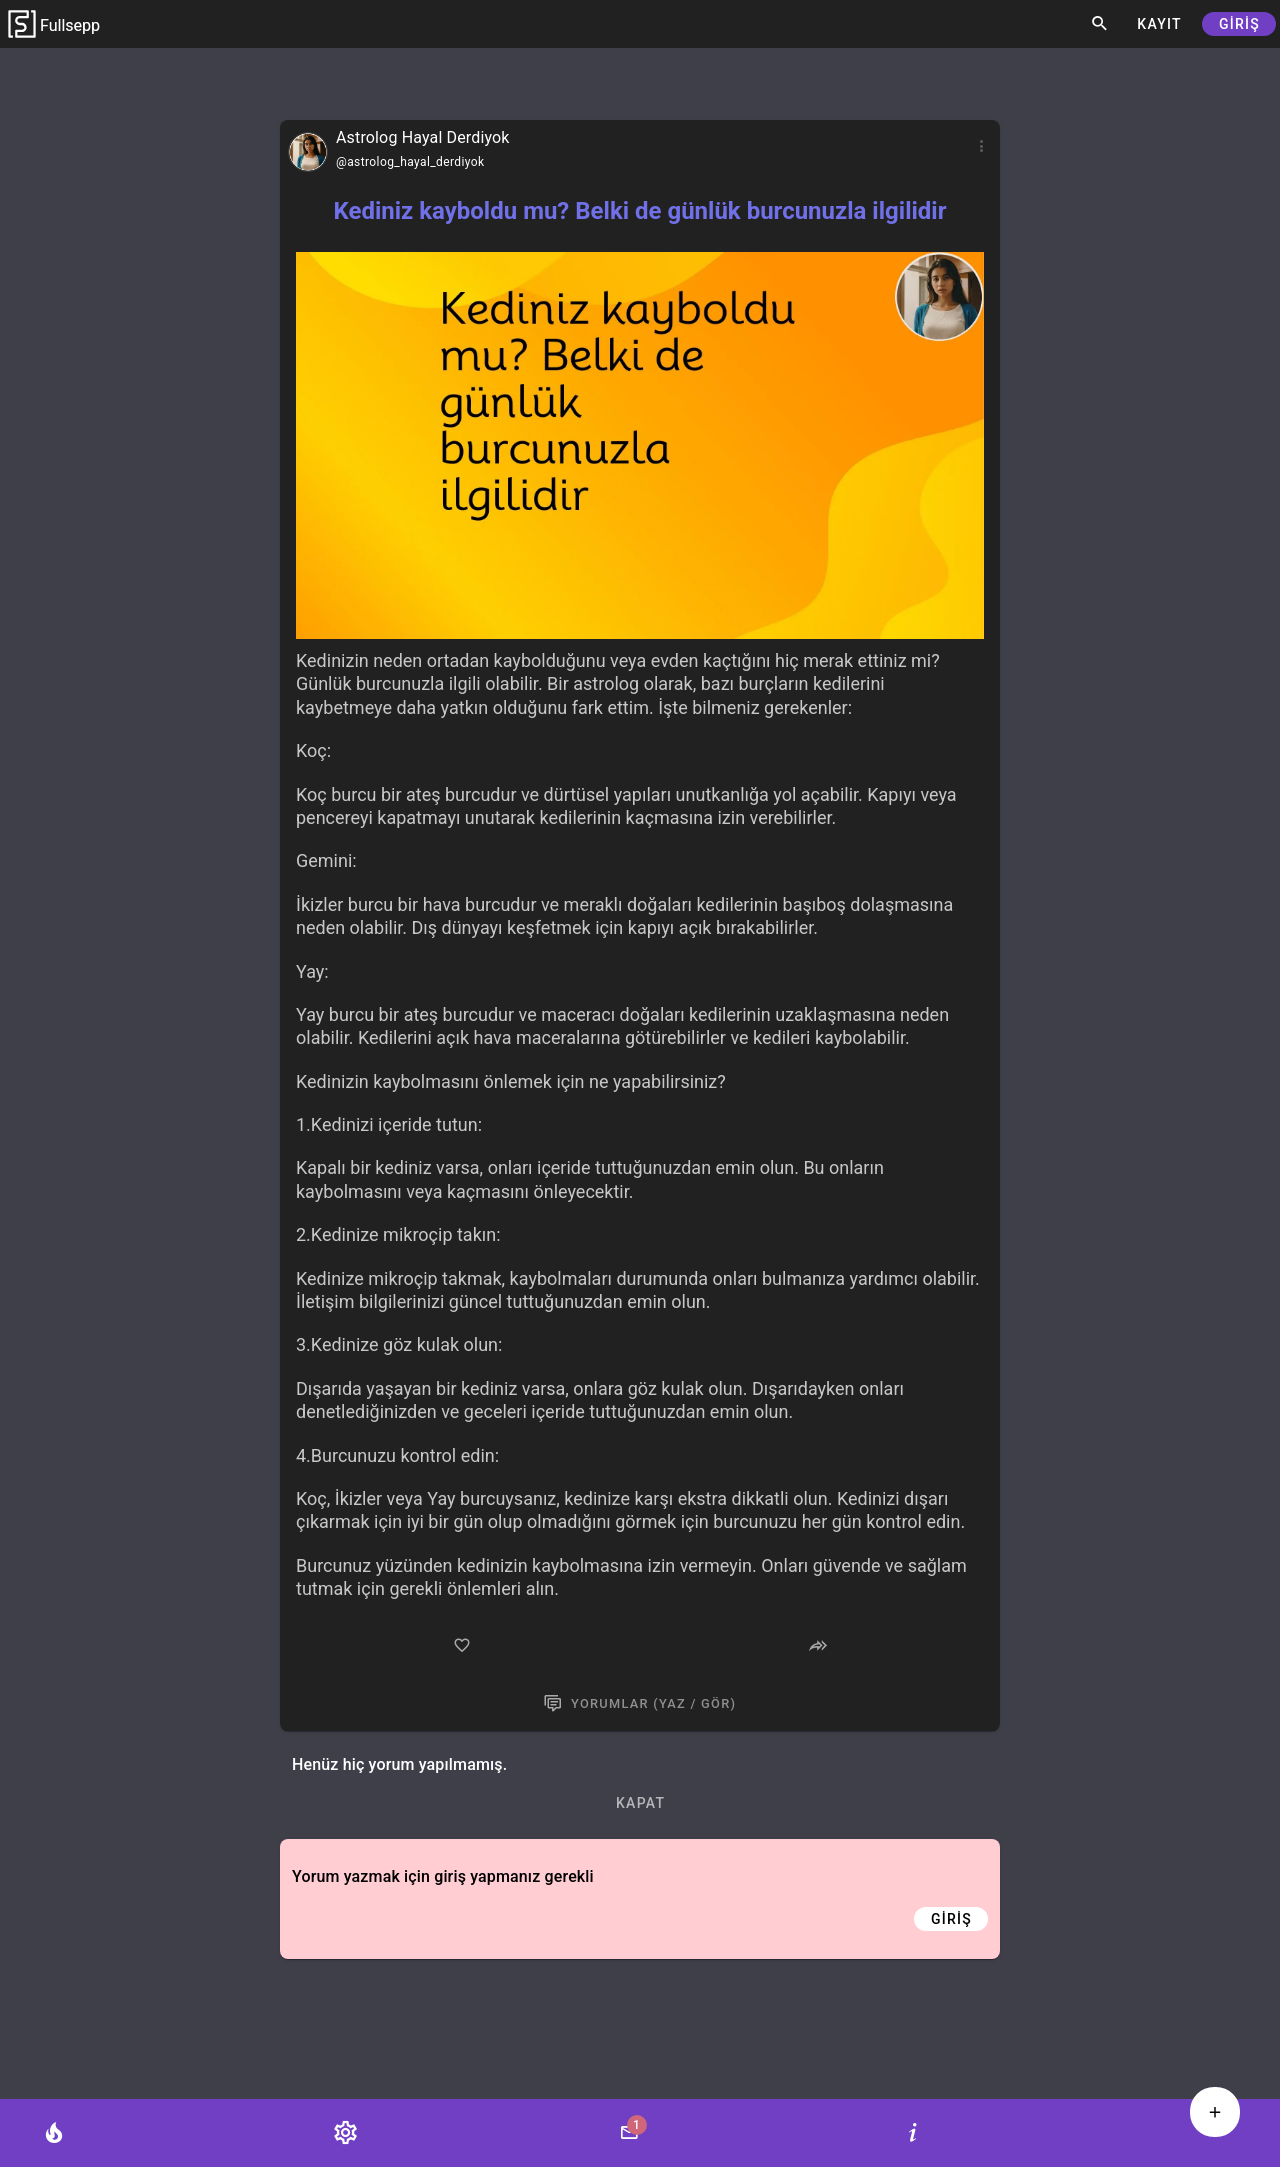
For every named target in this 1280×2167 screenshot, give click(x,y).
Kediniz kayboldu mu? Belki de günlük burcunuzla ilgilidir (639, 211)
